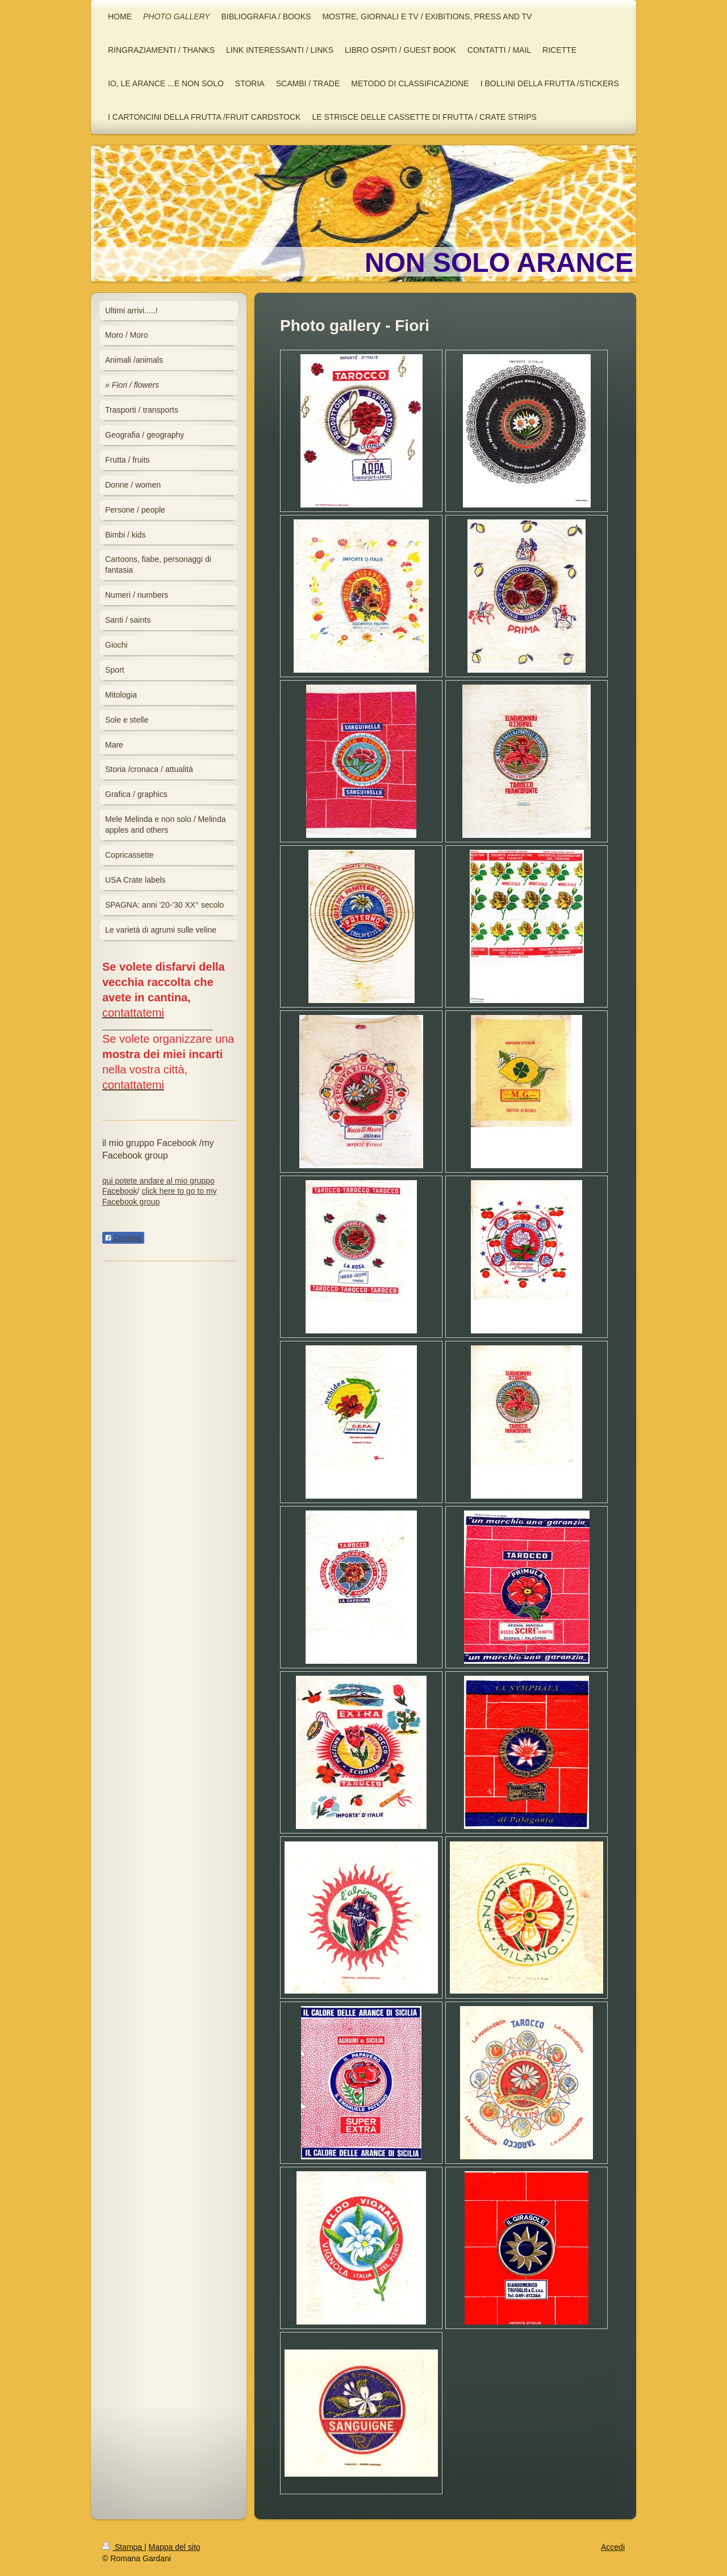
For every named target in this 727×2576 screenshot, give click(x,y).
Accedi (613, 2547)
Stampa (123, 2547)
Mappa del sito (174, 2547)
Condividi (123, 1238)
